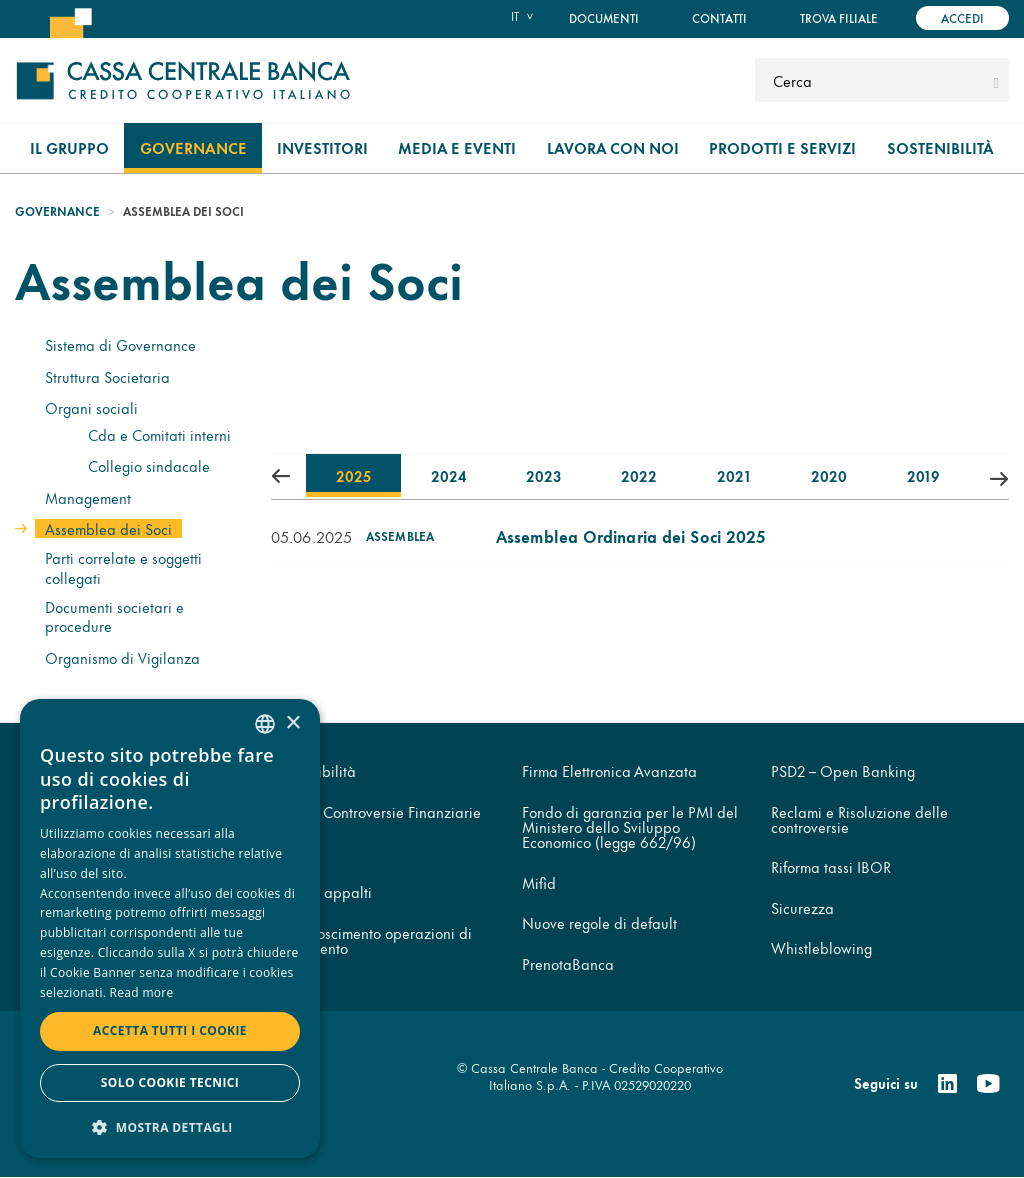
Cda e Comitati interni (159, 434)
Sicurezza (802, 907)
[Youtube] (988, 1084)
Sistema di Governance (120, 344)
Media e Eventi (457, 147)
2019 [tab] (923, 475)
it (515, 16)
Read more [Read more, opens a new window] (142, 992)
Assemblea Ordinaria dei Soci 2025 (630, 535)
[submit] (996, 80)
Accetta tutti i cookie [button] (170, 1030)
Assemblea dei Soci (108, 528)
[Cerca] (871, 80)
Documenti (604, 17)
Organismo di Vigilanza (122, 657)
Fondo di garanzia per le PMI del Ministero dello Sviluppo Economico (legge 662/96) (630, 827)
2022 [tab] (639, 475)
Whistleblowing (821, 947)
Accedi (962, 17)
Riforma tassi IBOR (831, 866)
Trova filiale (839, 17)
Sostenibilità (940, 147)
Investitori (322, 147)
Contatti (719, 17)
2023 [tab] (543, 475)
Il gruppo (69, 147)
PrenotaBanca (568, 963)
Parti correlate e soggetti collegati (123, 567)
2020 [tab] (829, 475)
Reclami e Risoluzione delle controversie (859, 819)
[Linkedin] (947, 1084)
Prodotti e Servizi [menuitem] (782, 147)
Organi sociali (91, 407)
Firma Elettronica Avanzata (609, 770)
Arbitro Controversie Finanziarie (377, 811)
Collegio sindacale (149, 465)
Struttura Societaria (107, 376)
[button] (170, 1126)
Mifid (539, 882)
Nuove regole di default (599, 922)
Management (88, 497)
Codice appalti (323, 891)
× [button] (292, 723)
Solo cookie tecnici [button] (170, 1082)
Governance (193, 147)
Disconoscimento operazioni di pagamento (373, 940)
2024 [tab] (448, 475)
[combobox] (265, 724)
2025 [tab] (353, 475)
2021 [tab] (733, 475)
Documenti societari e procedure (114, 616)
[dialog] (170, 928)
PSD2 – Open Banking (843, 770)
